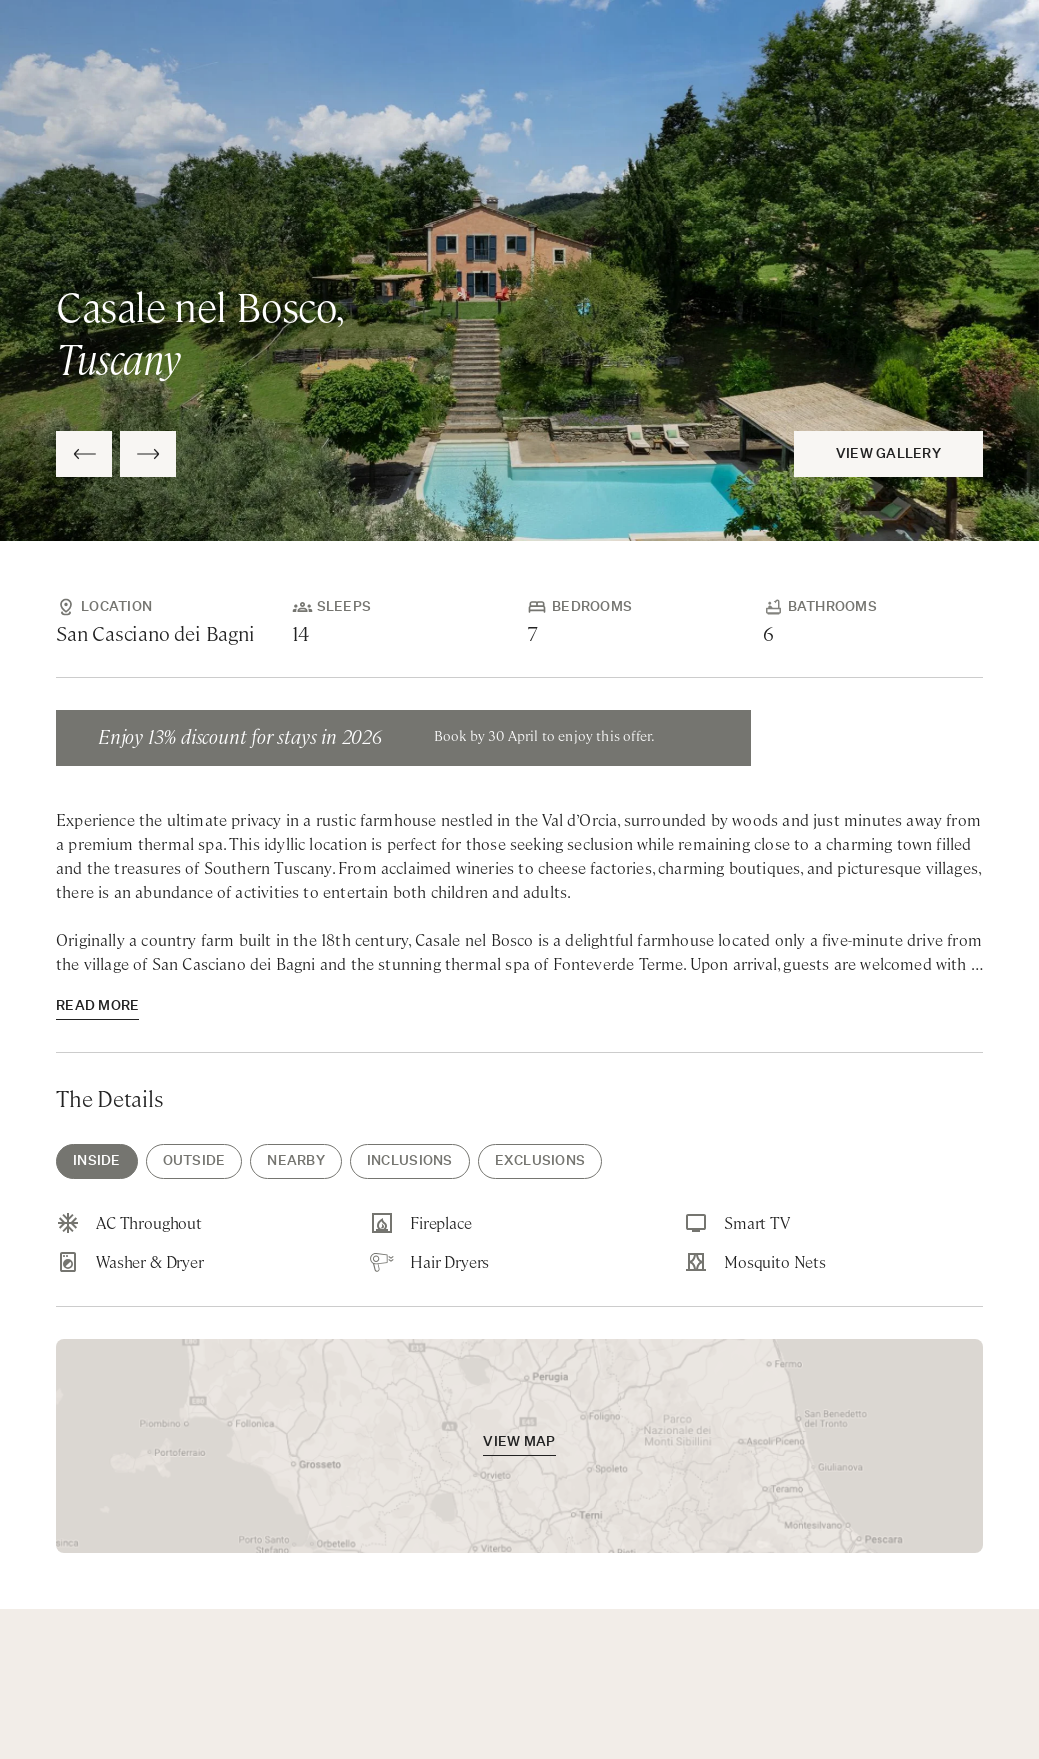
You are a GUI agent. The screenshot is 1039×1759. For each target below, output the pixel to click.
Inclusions (410, 1161)
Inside (97, 1161)
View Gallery (888, 454)
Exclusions (540, 1161)
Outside (194, 1161)
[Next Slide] (148, 454)
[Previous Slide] (84, 454)
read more (97, 1006)
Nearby (296, 1161)
